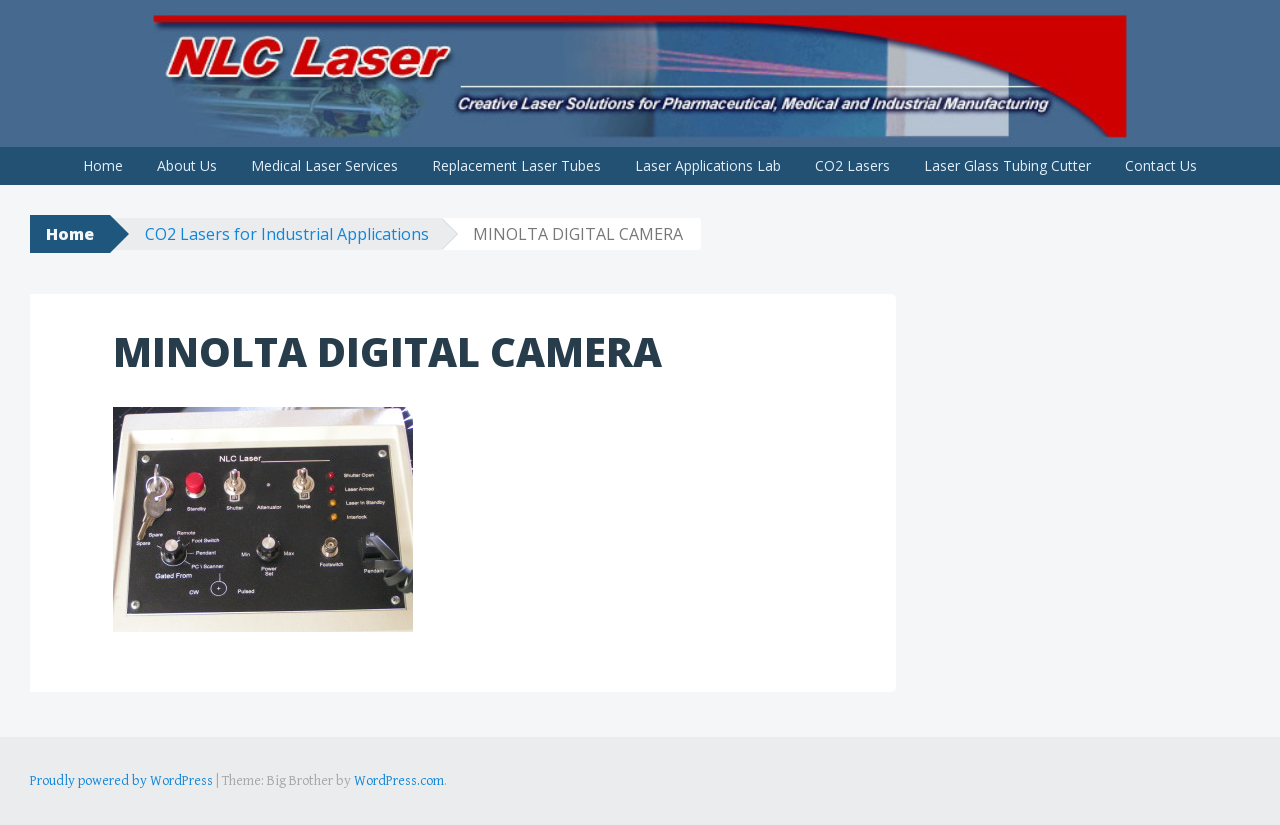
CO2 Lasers (852, 165)
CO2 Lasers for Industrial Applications (287, 234)
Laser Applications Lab (708, 165)
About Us (187, 165)
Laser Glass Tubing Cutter (1007, 165)
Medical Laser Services (324, 165)
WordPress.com (399, 781)
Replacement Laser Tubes (516, 165)
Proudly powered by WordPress (121, 781)
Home (103, 165)
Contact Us (1161, 165)
